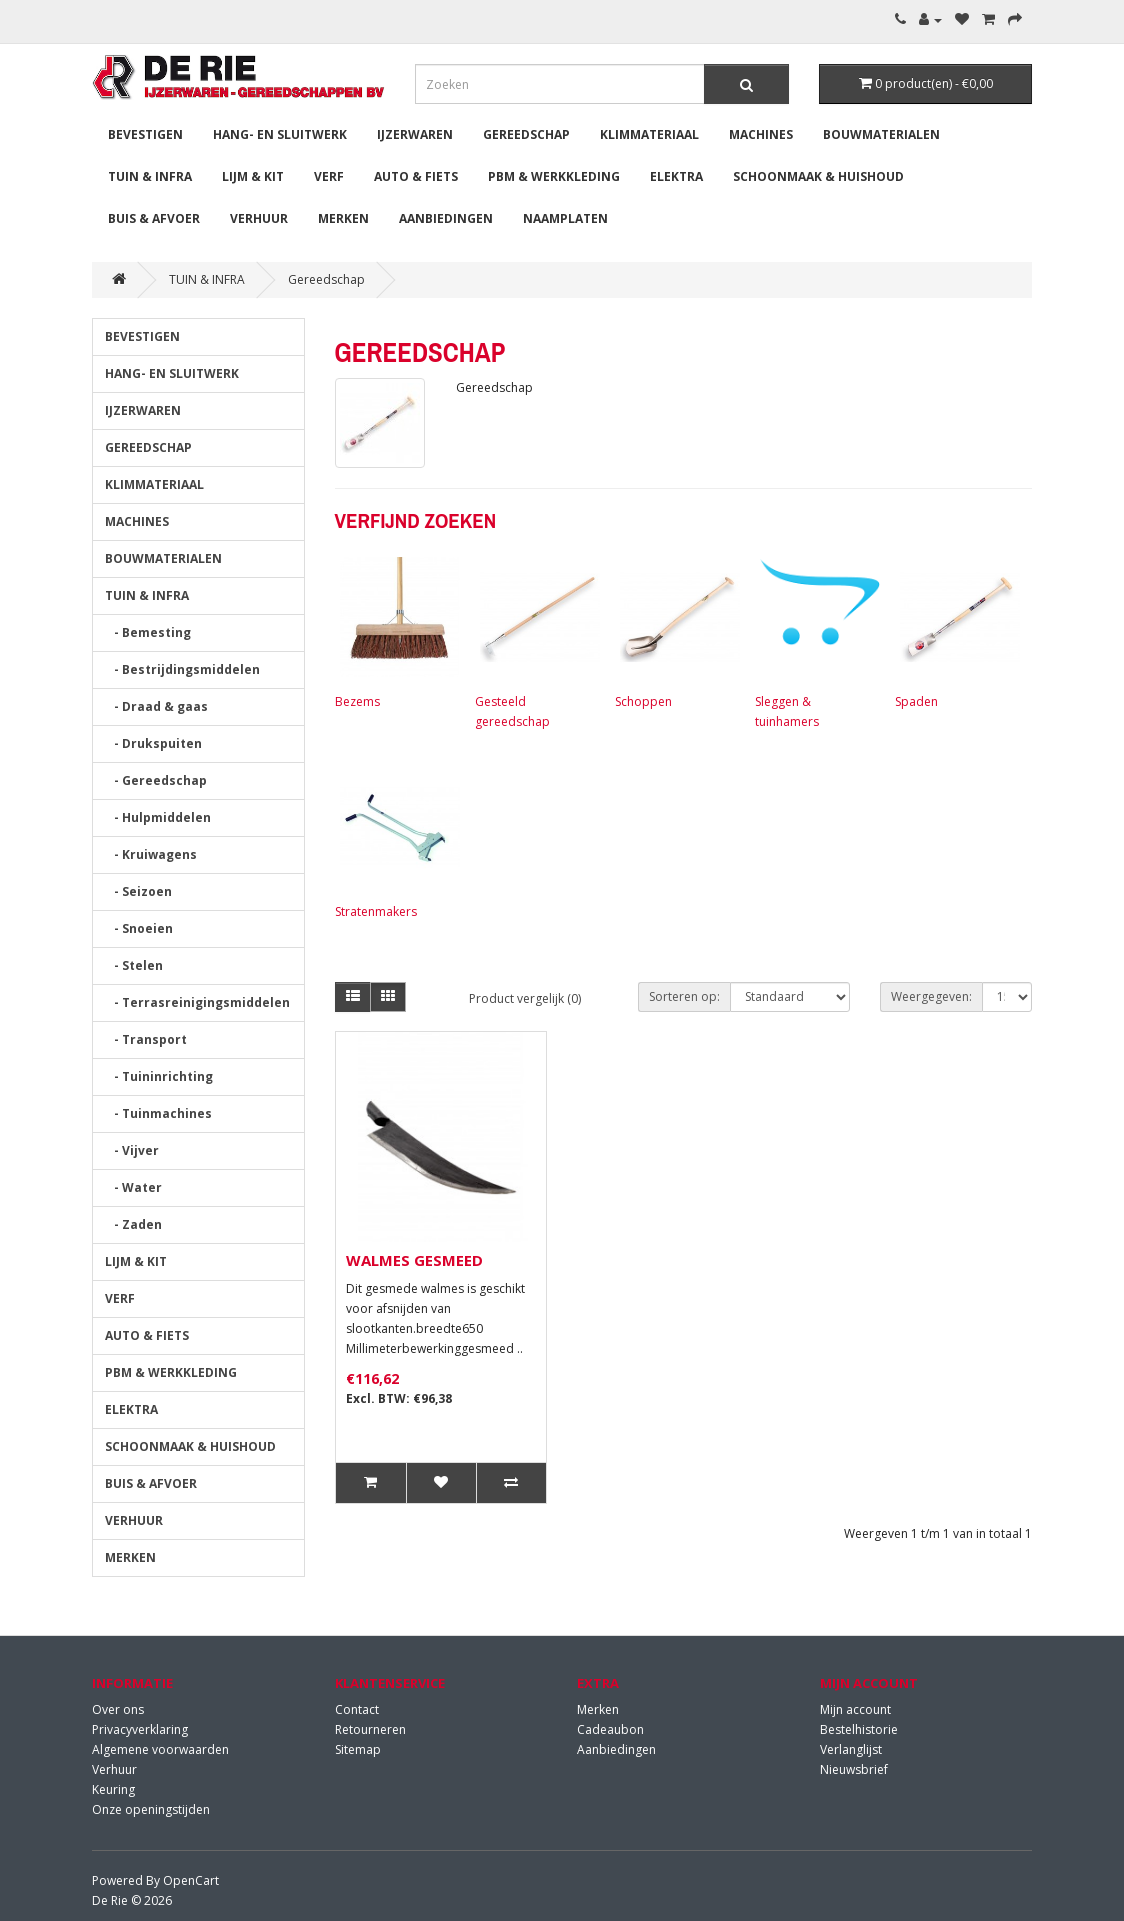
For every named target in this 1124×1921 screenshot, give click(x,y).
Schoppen (675, 631)
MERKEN (343, 218)
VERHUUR (259, 218)
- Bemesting (148, 632)
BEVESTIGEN (145, 134)
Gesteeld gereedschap (535, 641)
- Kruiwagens (151, 854)
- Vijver (132, 1150)
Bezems (395, 631)
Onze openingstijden (151, 1809)
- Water (133, 1187)
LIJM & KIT (253, 176)
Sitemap (358, 1749)
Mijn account (855, 1709)
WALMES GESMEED (414, 1260)
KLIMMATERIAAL (649, 134)
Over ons (118, 1709)
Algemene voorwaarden (160, 1749)
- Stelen (134, 965)
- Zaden (133, 1224)
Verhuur (114, 1769)
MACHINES (761, 134)
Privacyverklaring (140, 1729)
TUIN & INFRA (150, 176)
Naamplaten (565, 218)
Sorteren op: (684, 996)
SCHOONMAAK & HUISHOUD (818, 176)
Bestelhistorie (859, 1729)
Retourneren (370, 1729)
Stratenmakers (395, 841)
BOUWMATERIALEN (881, 134)
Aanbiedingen (446, 218)
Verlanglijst (851, 1749)
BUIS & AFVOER (154, 218)
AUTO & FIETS (416, 176)
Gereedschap (326, 279)
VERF (329, 176)
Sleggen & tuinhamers (815, 641)
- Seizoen (138, 891)
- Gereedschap (156, 780)
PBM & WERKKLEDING (554, 176)
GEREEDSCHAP (526, 134)
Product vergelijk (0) (525, 998)
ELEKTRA (676, 176)
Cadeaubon (610, 1729)
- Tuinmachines (158, 1113)
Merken (598, 1709)
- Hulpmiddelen (158, 817)
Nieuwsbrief (854, 1769)
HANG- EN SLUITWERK (280, 134)
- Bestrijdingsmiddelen (182, 669)
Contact (357, 1709)
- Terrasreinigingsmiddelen (197, 1002)
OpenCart (191, 1880)
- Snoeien (139, 928)
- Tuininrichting (159, 1076)
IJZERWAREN (415, 134)
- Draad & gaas (156, 706)
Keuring (113, 1789)
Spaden (955, 631)
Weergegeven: (931, 996)
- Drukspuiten (153, 743)
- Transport (146, 1039)
